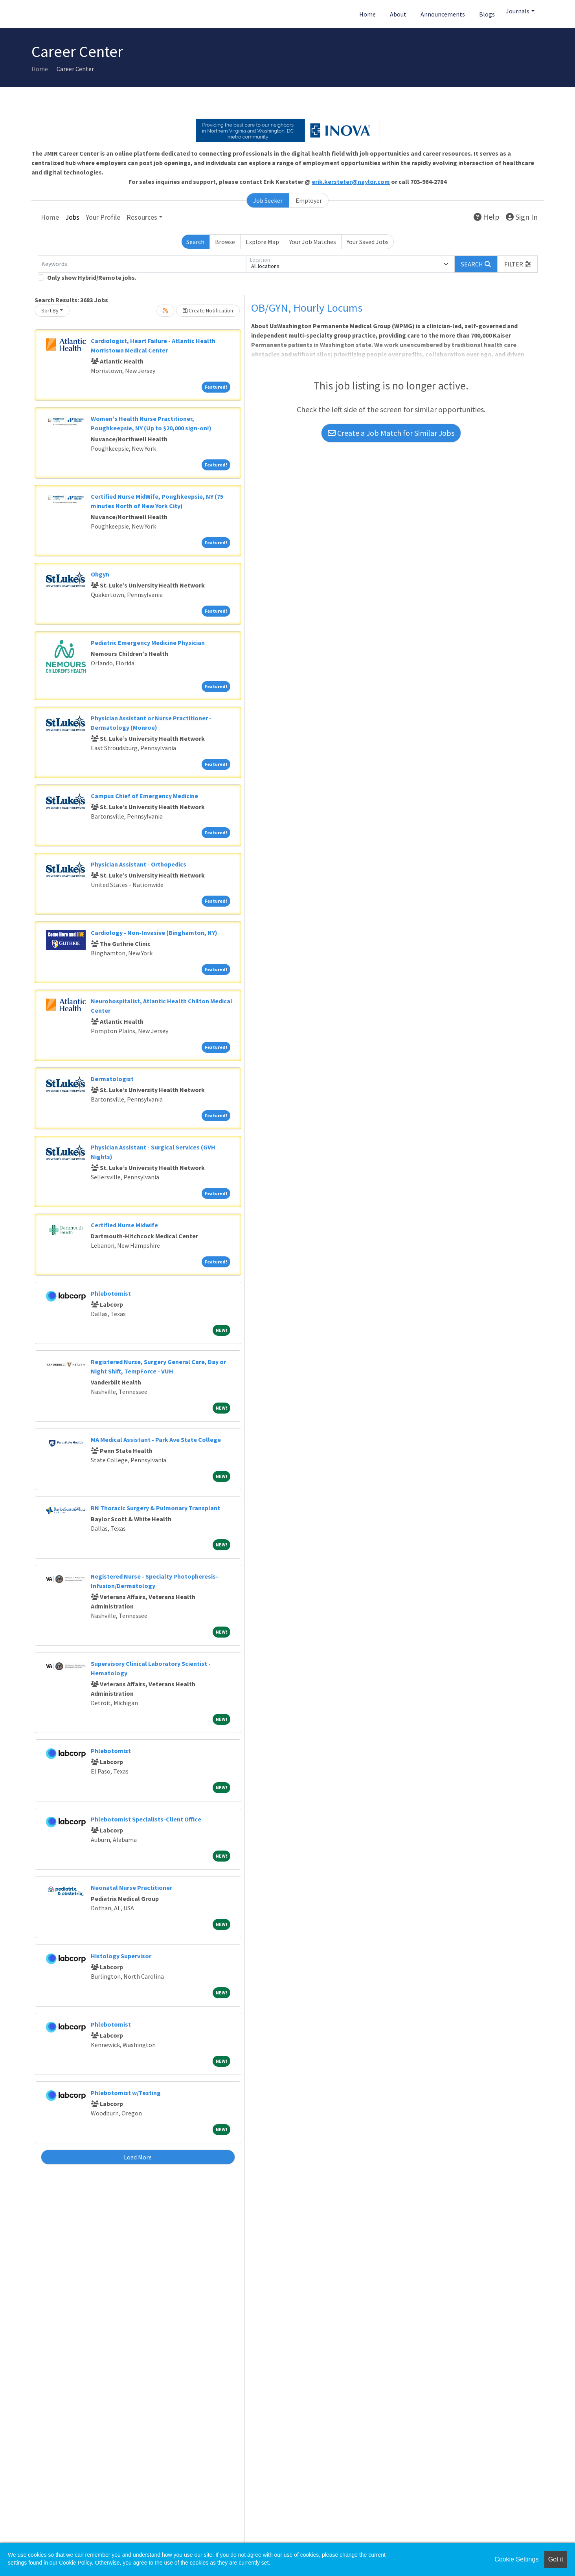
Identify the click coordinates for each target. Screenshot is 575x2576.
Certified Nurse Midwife (124, 1225)
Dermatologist (112, 1079)
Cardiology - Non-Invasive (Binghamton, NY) (154, 932)
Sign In (522, 217)
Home (367, 14)
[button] (518, 264)
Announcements (443, 14)
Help (487, 217)
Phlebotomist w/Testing (126, 2093)
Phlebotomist (111, 1293)
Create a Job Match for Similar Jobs (391, 433)
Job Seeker (268, 200)
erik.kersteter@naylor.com (351, 181)
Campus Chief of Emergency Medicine (144, 796)
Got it (555, 2559)
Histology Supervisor (121, 1956)
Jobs (72, 217)
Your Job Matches (312, 242)
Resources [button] (142, 217)
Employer (309, 200)
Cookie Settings (516, 2559)
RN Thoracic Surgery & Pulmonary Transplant (155, 1508)
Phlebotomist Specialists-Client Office (146, 1819)
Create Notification (208, 310)
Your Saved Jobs (368, 242)
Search (195, 242)
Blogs (487, 14)
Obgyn (100, 574)
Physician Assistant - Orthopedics (138, 864)
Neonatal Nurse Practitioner (131, 1887)
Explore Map (262, 242)
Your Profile (103, 217)
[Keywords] (142, 264)
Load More (138, 2157)
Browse (225, 242)
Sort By (50, 310)
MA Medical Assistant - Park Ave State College (156, 1439)
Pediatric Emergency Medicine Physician (148, 642)
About (398, 14)
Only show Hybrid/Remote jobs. (91, 277)
